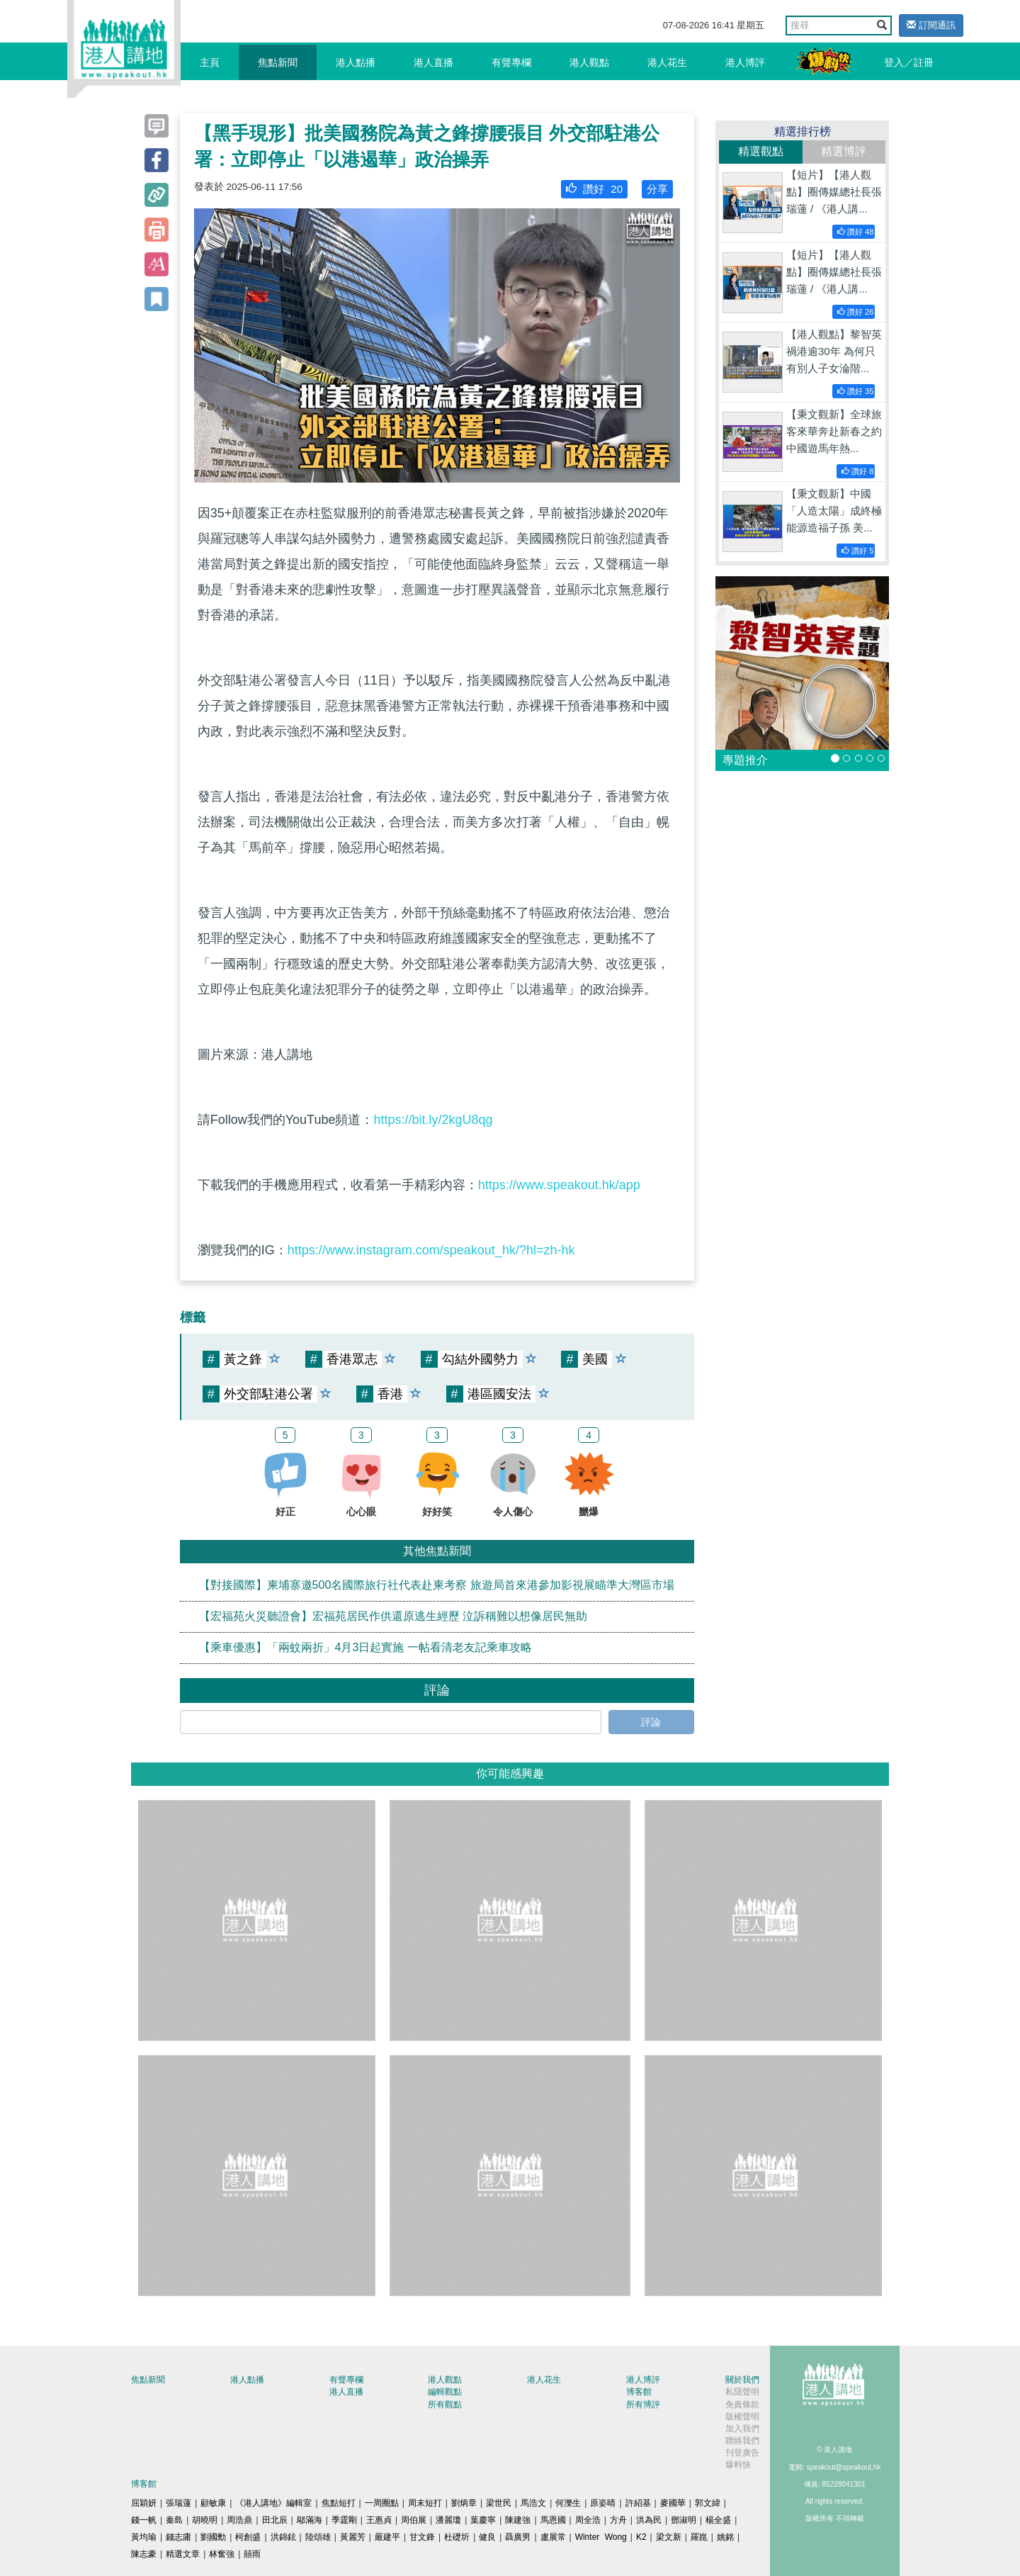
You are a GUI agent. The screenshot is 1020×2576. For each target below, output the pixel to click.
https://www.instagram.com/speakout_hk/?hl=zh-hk (431, 1250)
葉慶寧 (483, 2520)
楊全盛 (718, 2520)
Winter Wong (601, 2537)
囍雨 (252, 2554)
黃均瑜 (144, 2537)
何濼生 (568, 2503)
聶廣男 (518, 2537)
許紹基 (638, 2503)
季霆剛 (344, 2520)
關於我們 (742, 2380)
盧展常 (553, 2537)
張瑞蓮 (178, 2503)
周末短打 (425, 2503)
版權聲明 (742, 2417)
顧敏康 (213, 2503)
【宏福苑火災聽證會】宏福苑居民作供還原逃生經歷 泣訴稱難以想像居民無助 (393, 1616)
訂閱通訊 (931, 25)
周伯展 (413, 2520)
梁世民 (498, 2503)
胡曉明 (204, 2520)
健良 (487, 2537)
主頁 (210, 62)
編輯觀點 (445, 2392)
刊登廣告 (742, 2453)
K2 (641, 2537)
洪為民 (649, 2520)
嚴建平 (387, 2537)
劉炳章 (464, 2503)
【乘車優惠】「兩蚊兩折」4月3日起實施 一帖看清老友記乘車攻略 (365, 1647)
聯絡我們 (742, 2441)
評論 (651, 1722)
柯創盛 (248, 2537)
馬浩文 (533, 2503)
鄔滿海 (309, 2520)
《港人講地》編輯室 (273, 2503)
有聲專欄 (511, 62)
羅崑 (699, 2537)
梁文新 (668, 2537)
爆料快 (738, 2465)
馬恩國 (553, 2520)
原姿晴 (603, 2503)
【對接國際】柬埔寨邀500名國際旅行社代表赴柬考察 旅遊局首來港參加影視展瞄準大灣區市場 (436, 1585)
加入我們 (742, 2429)
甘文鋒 (422, 2537)
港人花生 (667, 62)
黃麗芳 (353, 2537)
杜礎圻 (457, 2537)
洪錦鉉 (283, 2537)
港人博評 (745, 62)
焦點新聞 (278, 62)
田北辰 (275, 2520)
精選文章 (183, 2554)
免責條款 (742, 2404)
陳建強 (518, 2520)
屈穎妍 (144, 2503)
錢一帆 (144, 2520)
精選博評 (843, 151)
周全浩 (588, 2520)
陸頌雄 (318, 2537)
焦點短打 (339, 2503)
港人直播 (433, 62)
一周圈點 (382, 2503)
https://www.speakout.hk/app (559, 1185)
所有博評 (643, 2404)
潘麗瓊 (448, 2520)
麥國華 (673, 2503)
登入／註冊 (909, 62)
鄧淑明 (683, 2520)
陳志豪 (144, 2554)
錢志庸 (178, 2537)
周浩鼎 (239, 2520)
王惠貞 (379, 2520)
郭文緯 (707, 2503)
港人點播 (355, 62)
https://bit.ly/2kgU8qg (432, 1120)
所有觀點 (445, 2404)
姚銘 (725, 2537)
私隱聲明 (742, 2392)
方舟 (618, 2520)
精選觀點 (760, 151)
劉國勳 (213, 2537)
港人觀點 (589, 62)
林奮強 (221, 2554)
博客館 (639, 2392)
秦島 (174, 2520)
